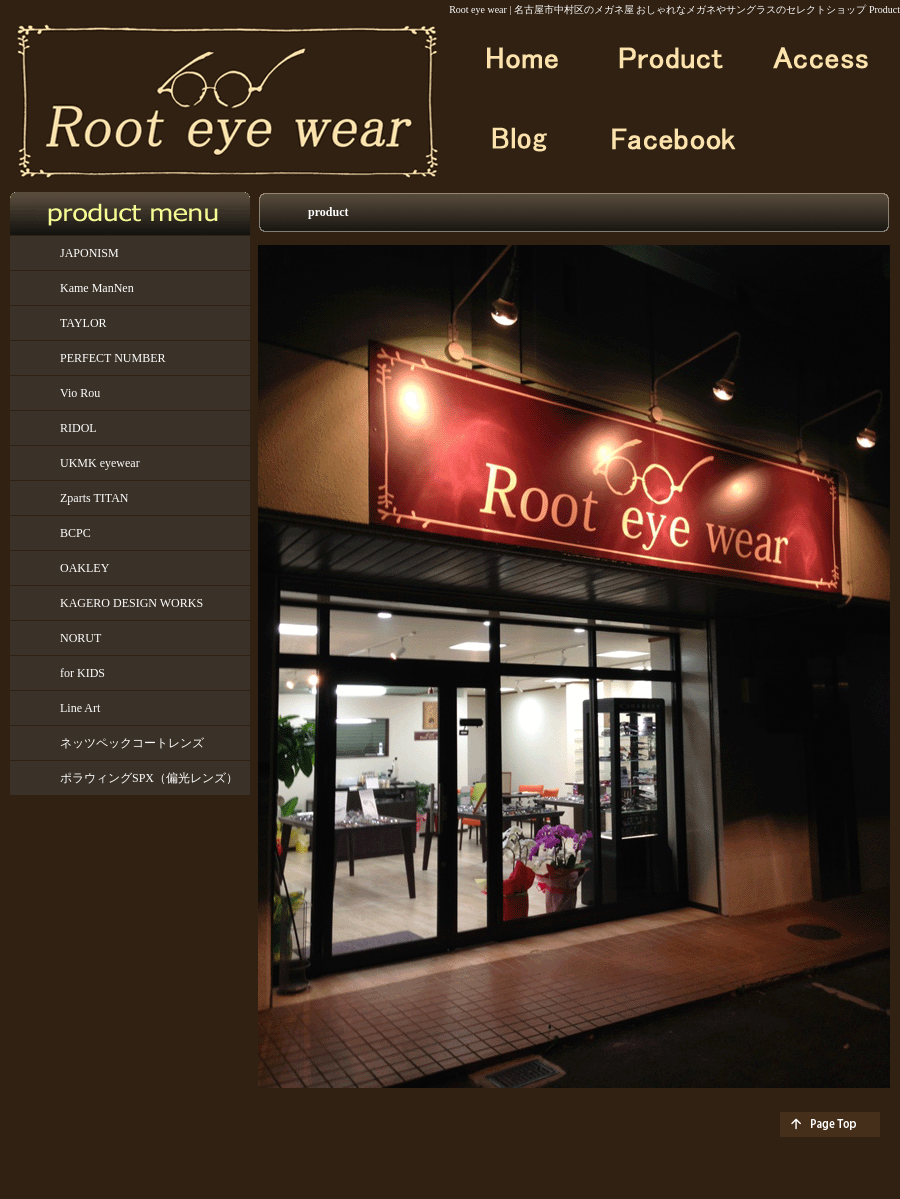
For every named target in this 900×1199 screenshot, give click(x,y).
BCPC (75, 533)
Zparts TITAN (94, 498)
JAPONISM (89, 253)
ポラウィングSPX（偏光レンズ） (149, 778)
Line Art (80, 708)
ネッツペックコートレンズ (132, 743)
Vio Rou (80, 393)
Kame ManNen (97, 288)
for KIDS (82, 673)
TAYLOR (83, 323)
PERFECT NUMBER (112, 358)
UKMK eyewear (100, 463)
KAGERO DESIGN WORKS (131, 603)
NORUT (80, 638)
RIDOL (78, 428)
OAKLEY (84, 568)
